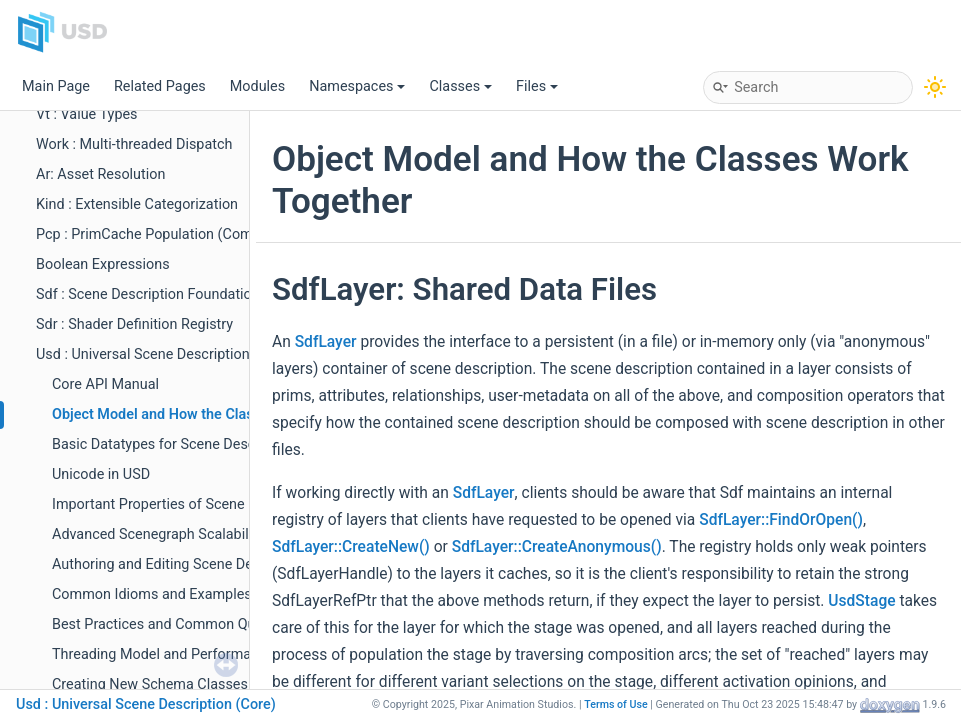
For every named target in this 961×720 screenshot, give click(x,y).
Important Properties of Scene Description (186, 504)
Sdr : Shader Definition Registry (134, 324)
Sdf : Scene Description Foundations (151, 294)
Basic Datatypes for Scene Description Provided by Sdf (226, 444)
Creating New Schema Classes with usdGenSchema (217, 684)
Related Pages (160, 86)
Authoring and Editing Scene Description (180, 564)
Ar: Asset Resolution (100, 174)
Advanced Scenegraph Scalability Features (187, 534)
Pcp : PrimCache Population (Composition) (172, 234)
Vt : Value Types (87, 114)
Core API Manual (105, 384)
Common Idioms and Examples (152, 594)
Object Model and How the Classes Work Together (213, 414)
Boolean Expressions (103, 264)
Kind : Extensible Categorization (137, 204)
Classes (460, 86)
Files (537, 86)
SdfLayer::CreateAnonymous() (557, 547)
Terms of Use (616, 704)
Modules (257, 86)
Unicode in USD (101, 474)
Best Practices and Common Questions (177, 624)
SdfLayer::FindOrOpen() (781, 520)
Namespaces (357, 86)
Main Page (56, 86)
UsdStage (861, 601)
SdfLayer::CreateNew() (351, 547)
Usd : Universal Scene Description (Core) (164, 354)
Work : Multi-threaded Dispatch (134, 144)
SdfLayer (326, 342)
